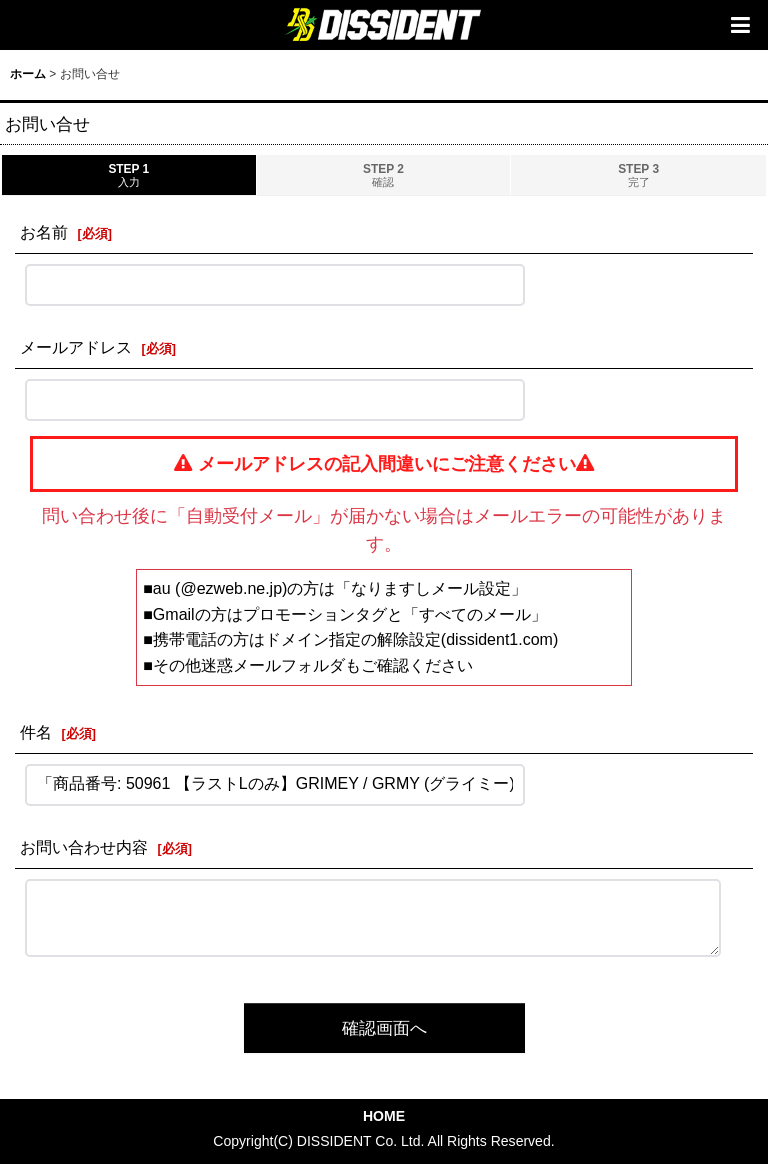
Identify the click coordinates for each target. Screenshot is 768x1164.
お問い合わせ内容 (84, 847)
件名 (36, 732)
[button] (740, 25)
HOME (384, 1116)
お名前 (44, 232)
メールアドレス (76, 347)
